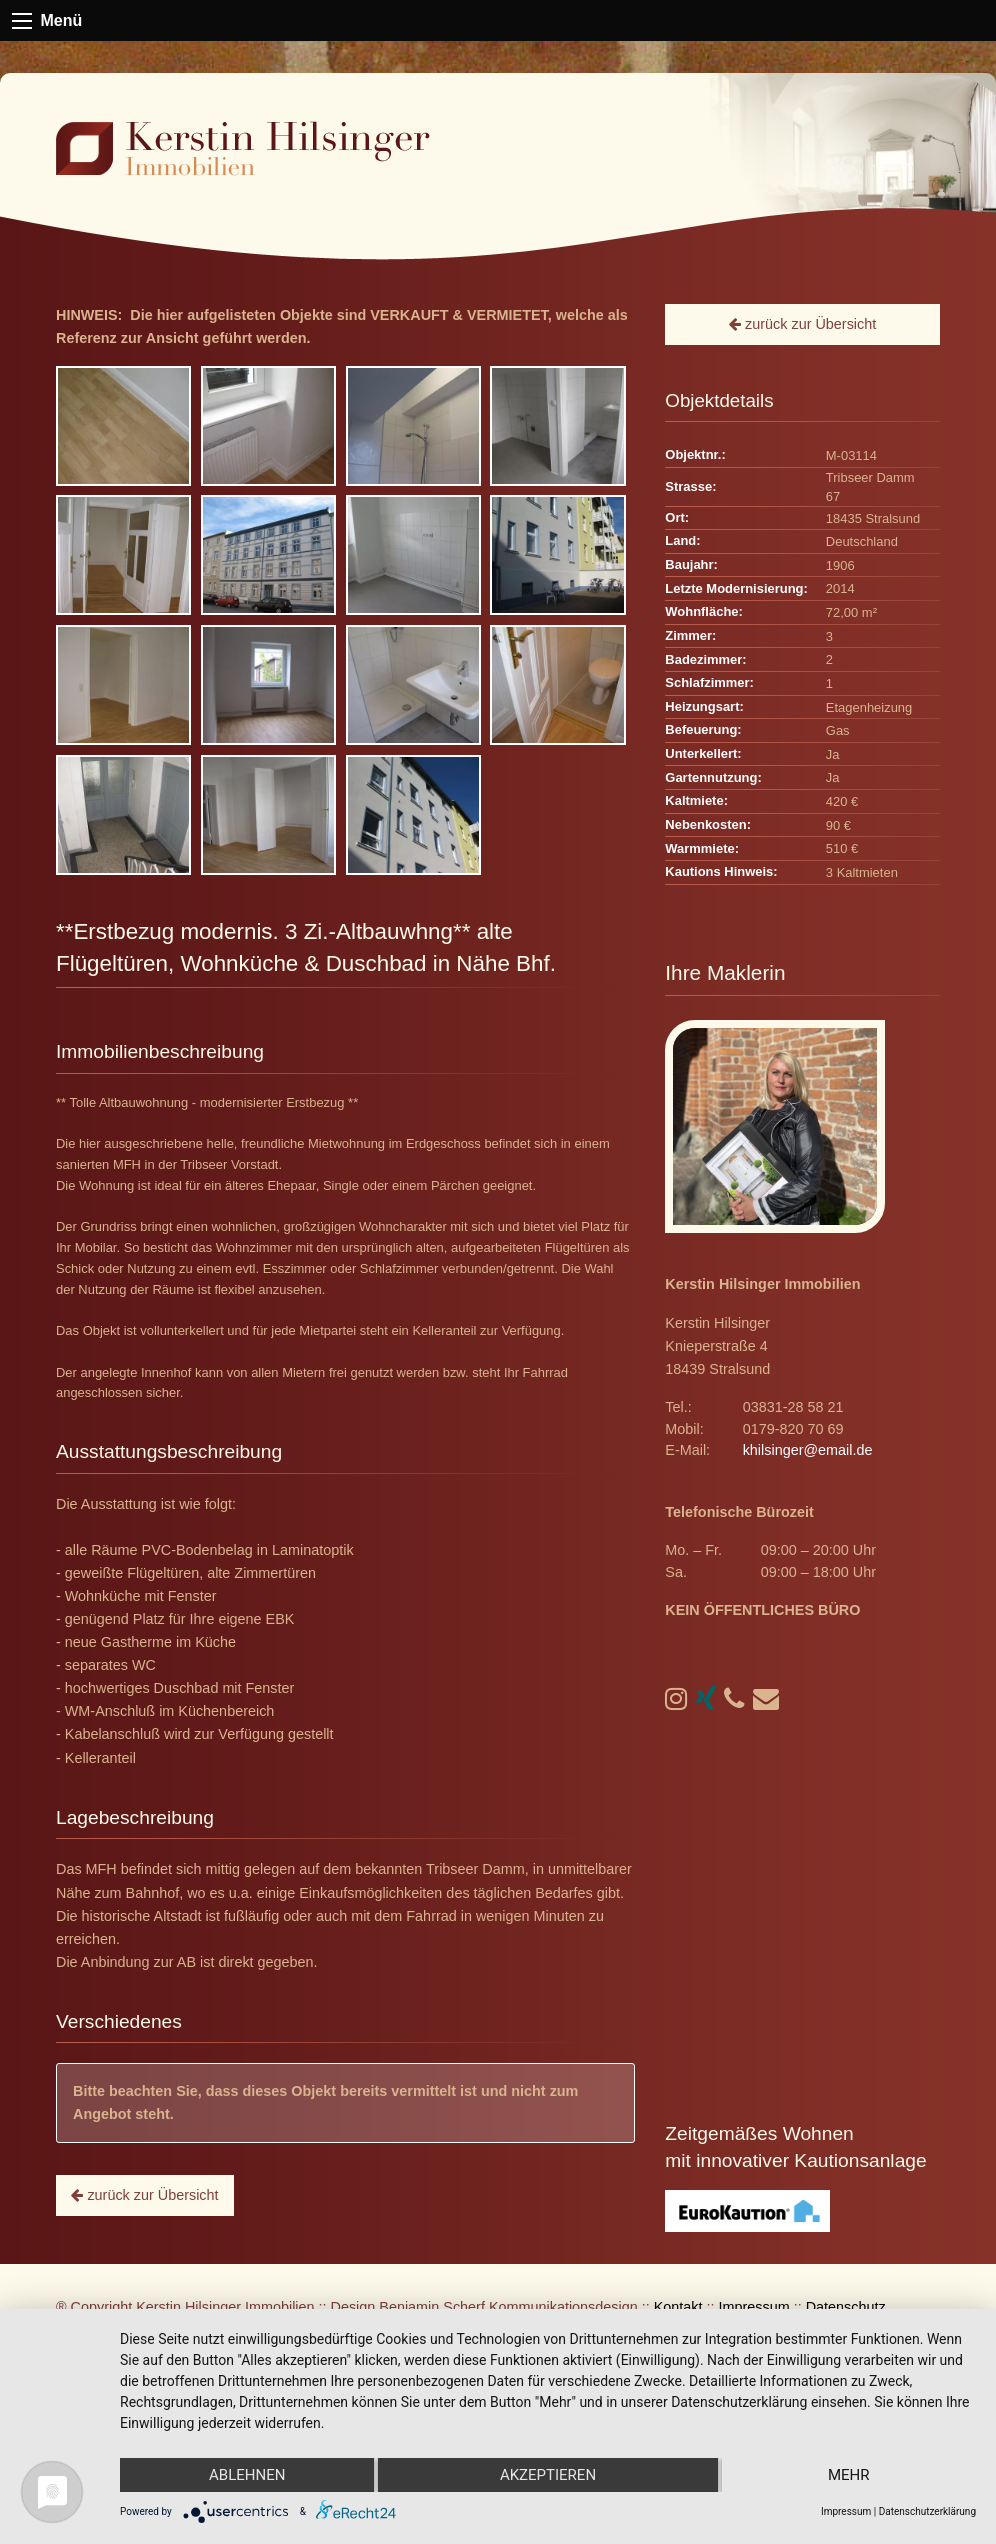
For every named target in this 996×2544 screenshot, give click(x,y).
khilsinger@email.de (808, 1450)
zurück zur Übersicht (144, 2195)
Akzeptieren (548, 2475)
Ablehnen (247, 2475)
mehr (849, 2475)
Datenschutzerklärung (927, 2511)
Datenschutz (846, 2307)
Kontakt (678, 2307)
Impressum (754, 2307)
